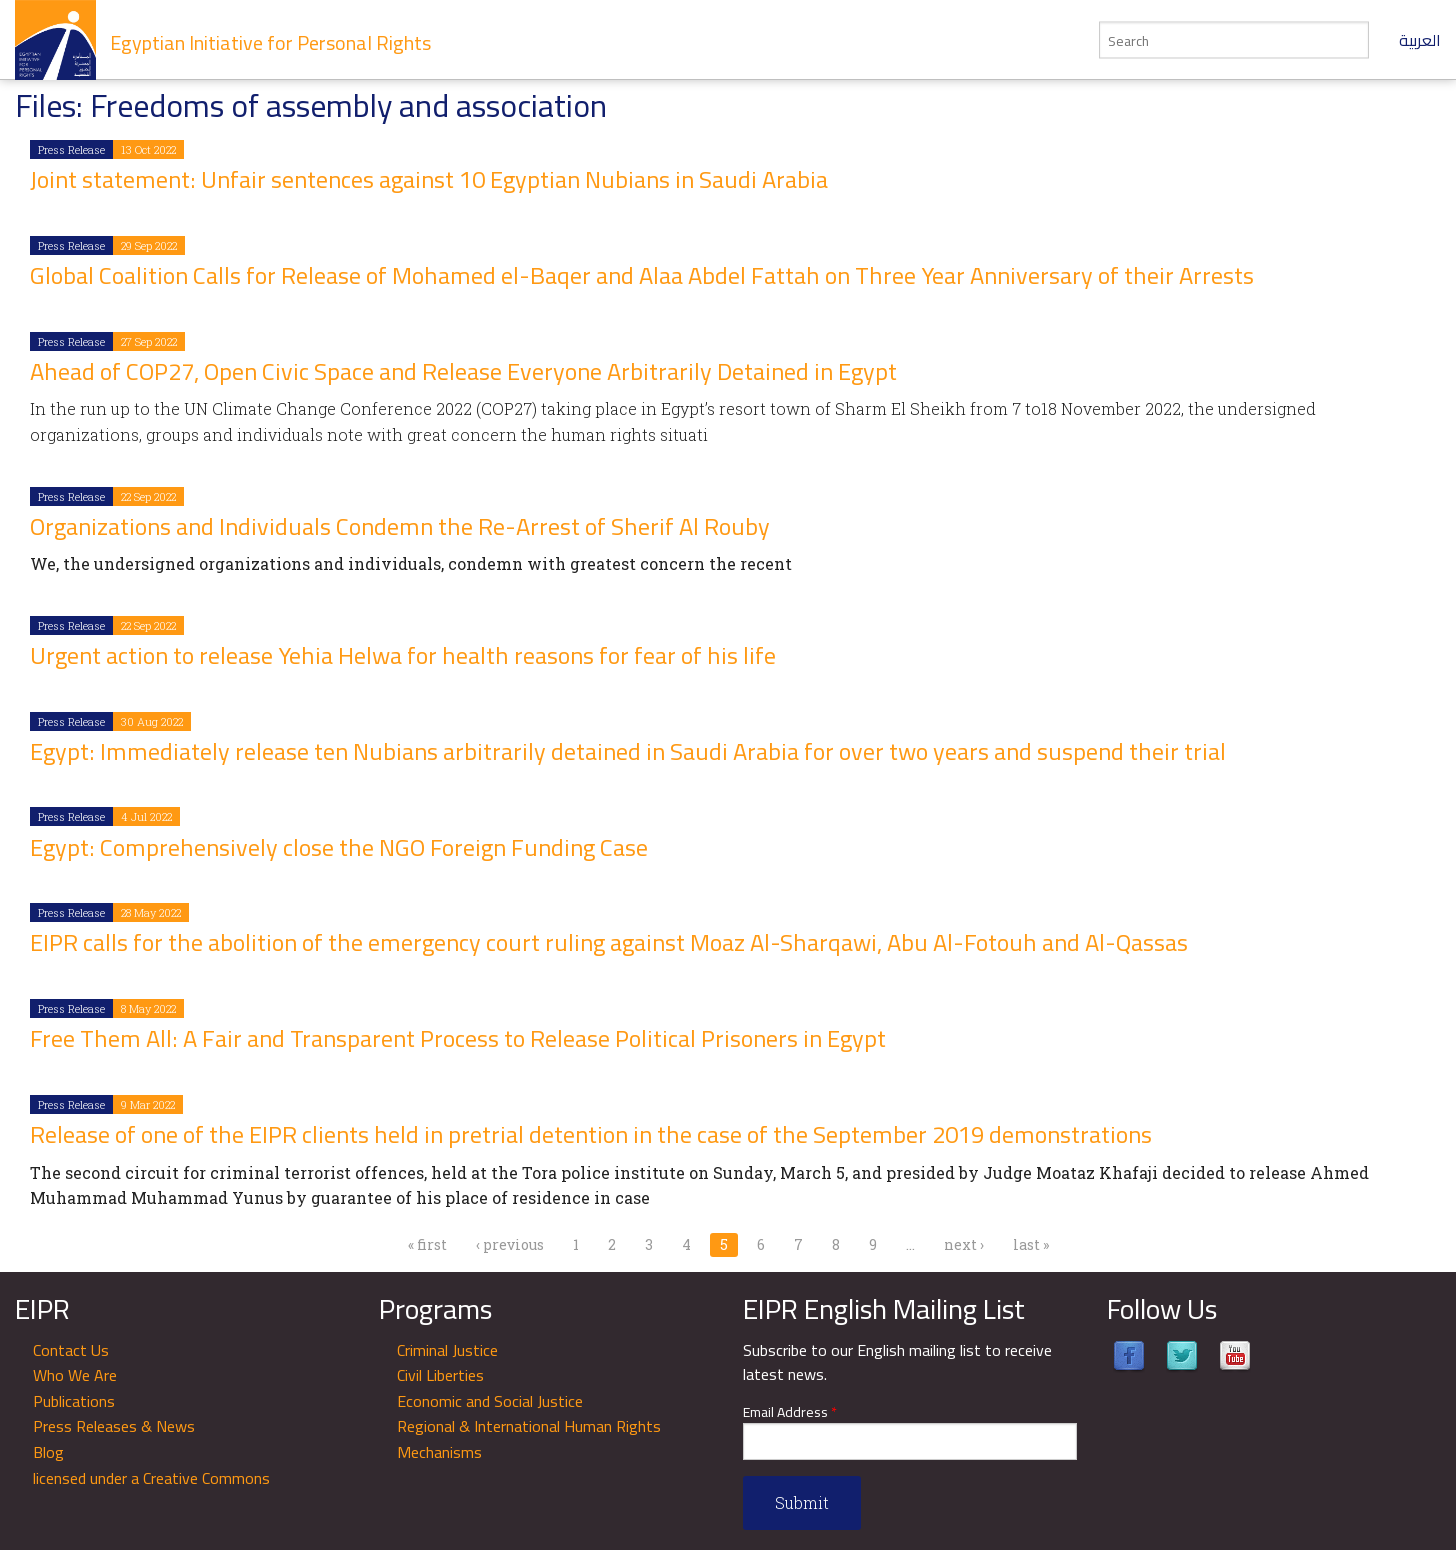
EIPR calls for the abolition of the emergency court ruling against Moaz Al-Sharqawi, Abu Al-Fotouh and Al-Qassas (609, 942)
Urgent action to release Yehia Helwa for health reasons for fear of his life (403, 655)
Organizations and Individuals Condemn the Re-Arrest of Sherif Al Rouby (400, 526)
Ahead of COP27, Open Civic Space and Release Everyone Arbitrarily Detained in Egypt (463, 371)
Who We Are (75, 1375)
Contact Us (71, 1350)
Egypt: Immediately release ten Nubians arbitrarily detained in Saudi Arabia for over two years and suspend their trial (628, 751)
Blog (48, 1452)
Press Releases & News (114, 1426)
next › (964, 1244)
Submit (802, 1502)
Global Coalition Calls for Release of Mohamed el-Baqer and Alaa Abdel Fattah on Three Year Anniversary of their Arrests (642, 275)
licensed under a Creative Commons (151, 1478)
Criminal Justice (447, 1350)
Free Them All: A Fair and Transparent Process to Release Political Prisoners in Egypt (458, 1038)
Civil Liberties (440, 1375)
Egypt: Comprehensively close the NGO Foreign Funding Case (339, 847)
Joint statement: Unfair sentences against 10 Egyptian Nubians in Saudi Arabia (429, 179)
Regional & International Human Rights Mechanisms (529, 1439)
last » (1031, 1244)
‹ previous (510, 1244)
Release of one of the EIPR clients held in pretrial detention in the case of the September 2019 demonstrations (591, 1134)
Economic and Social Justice (490, 1401)
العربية (1420, 40)
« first (427, 1244)
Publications (74, 1401)
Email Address (790, 1412)
